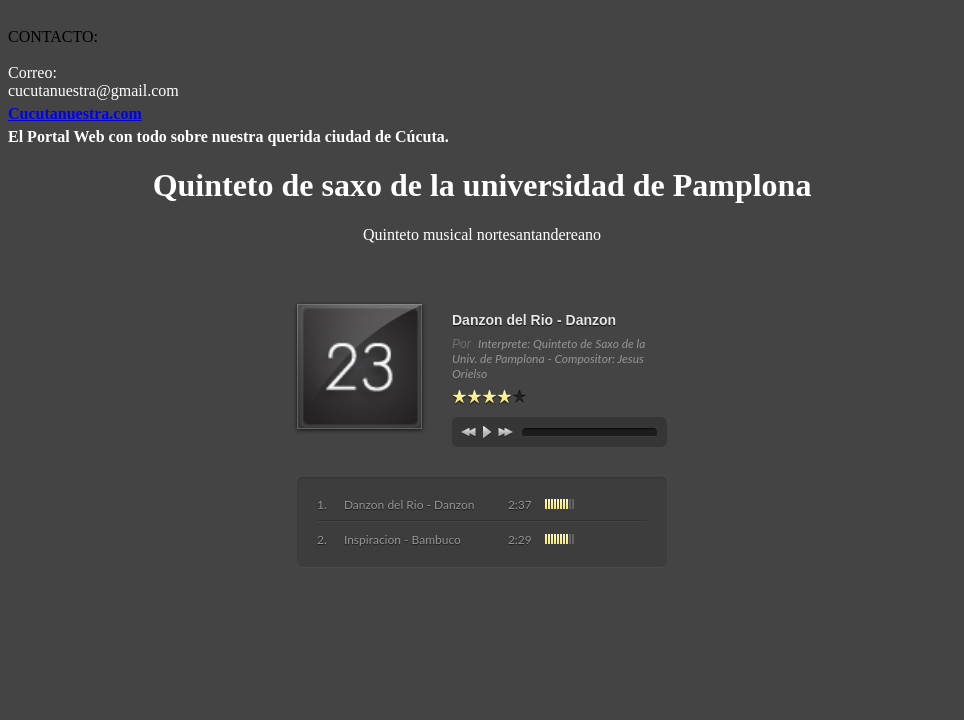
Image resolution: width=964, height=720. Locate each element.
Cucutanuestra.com (75, 113)
